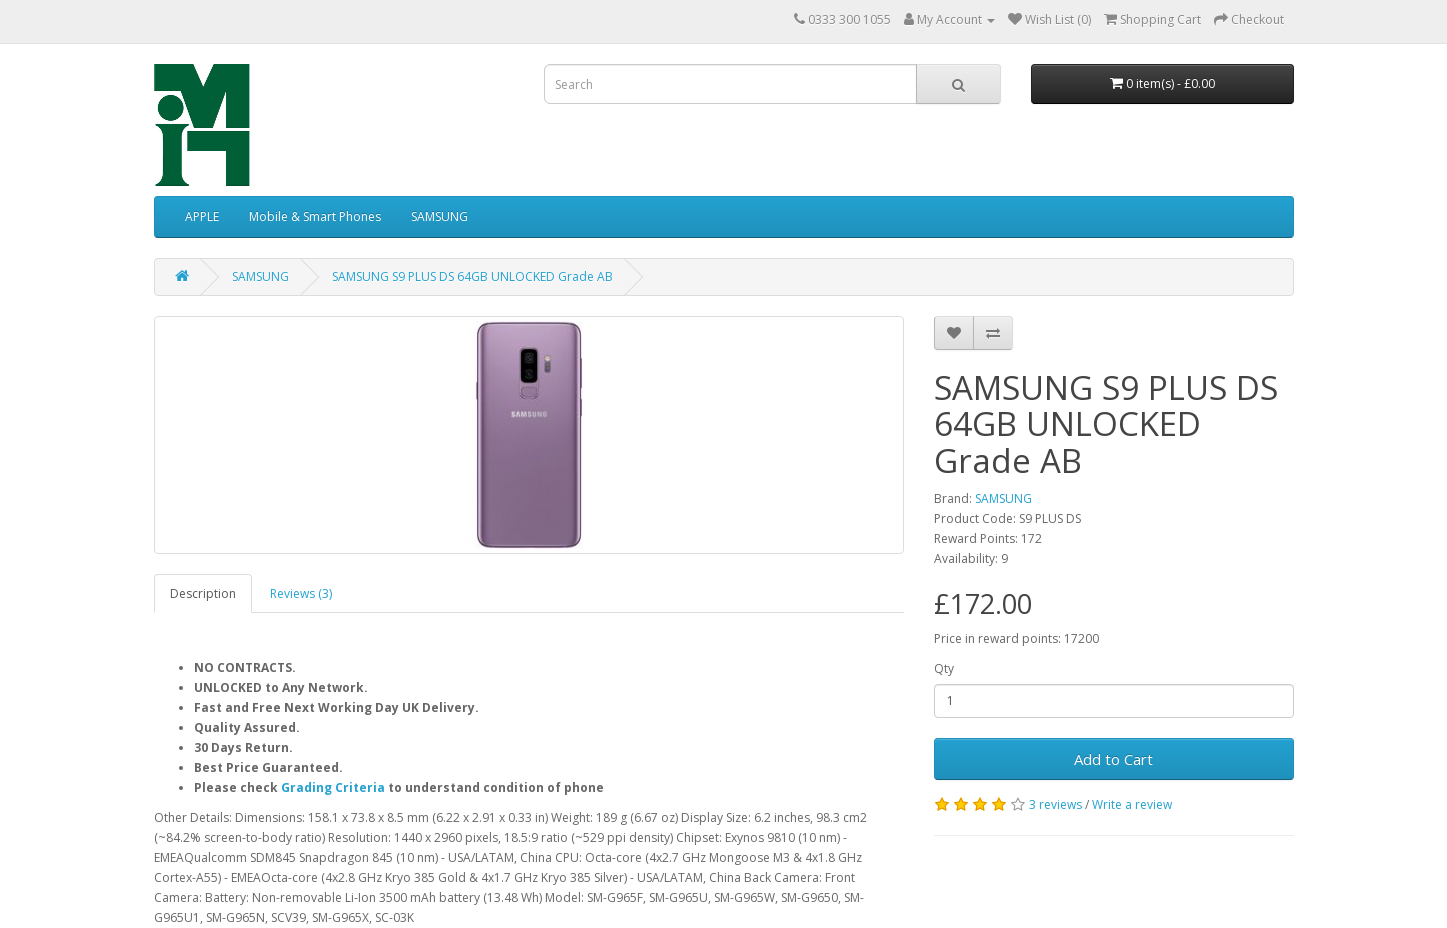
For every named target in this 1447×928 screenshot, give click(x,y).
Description (203, 593)
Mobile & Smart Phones (315, 216)
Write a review (1132, 804)
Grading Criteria (333, 787)
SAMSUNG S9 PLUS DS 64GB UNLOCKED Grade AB (472, 276)
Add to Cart (1113, 759)
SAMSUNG (439, 216)
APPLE (202, 216)
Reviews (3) (301, 593)
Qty (944, 668)
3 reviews (1055, 804)
